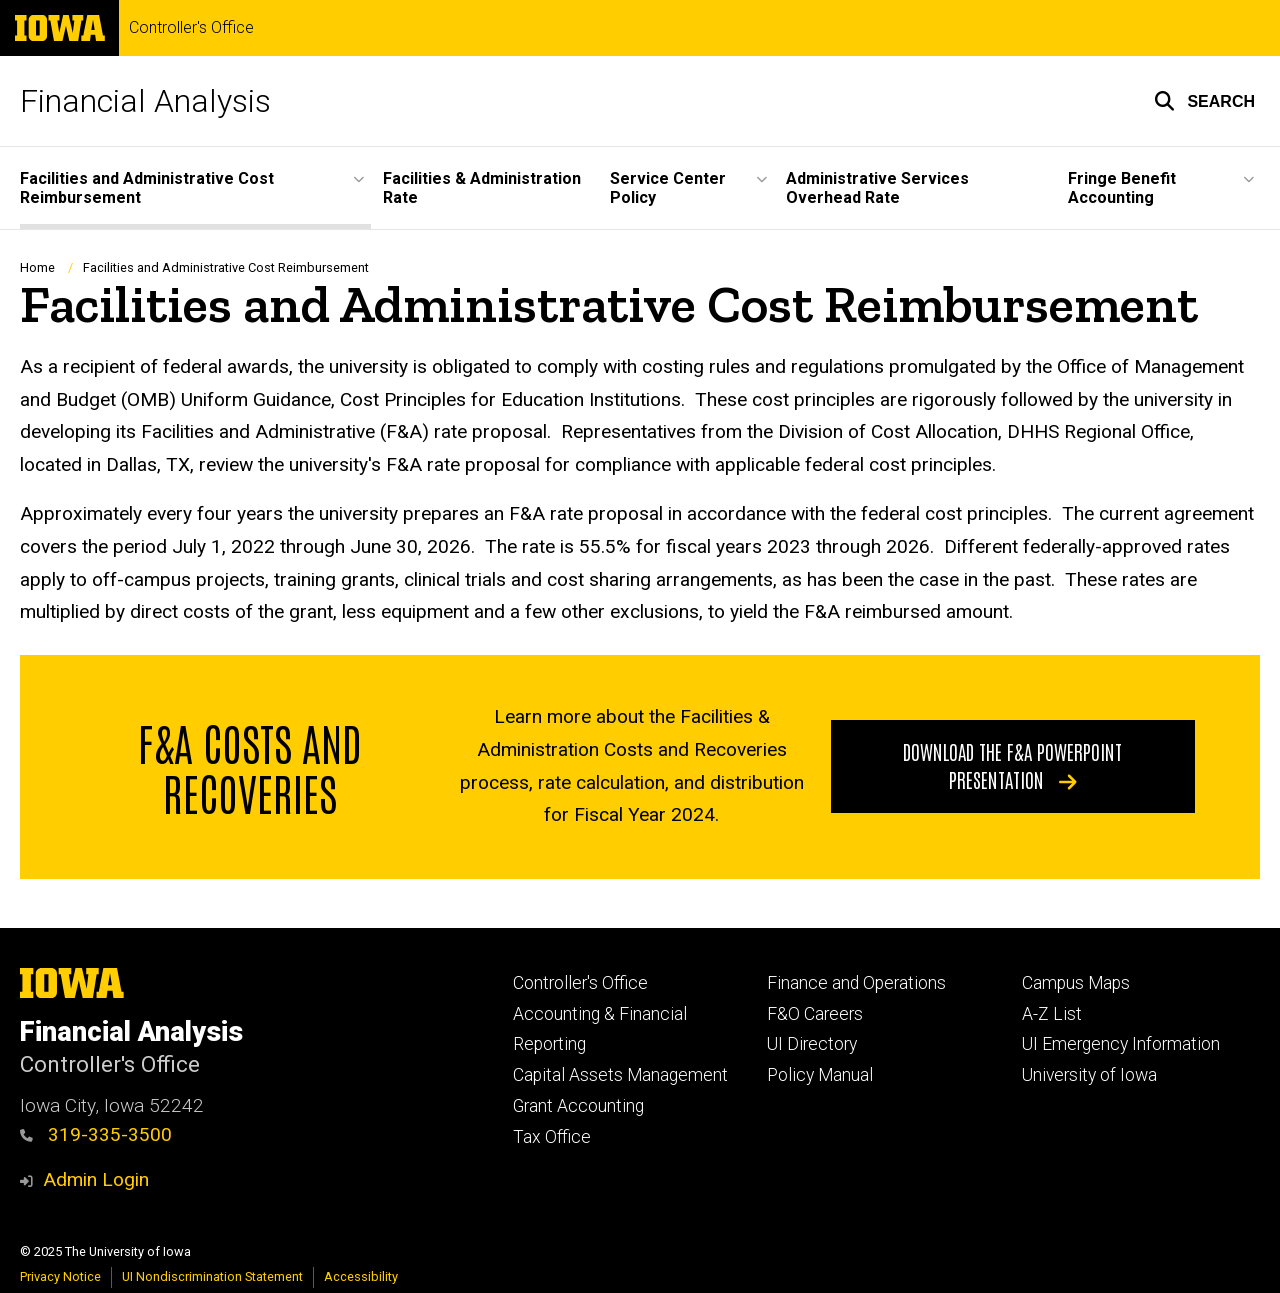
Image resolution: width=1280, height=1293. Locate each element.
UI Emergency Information (1121, 1044)
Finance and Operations (856, 983)
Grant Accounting (578, 1106)
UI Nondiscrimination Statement (212, 1276)
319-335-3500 (96, 1134)
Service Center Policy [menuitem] (668, 188)
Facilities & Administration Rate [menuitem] (482, 188)
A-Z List (1052, 1014)
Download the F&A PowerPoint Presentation (1012, 765)
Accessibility (361, 1276)
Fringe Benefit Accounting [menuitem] (1122, 188)
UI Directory (812, 1044)
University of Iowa (1089, 1075)
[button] (1204, 101)
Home (37, 267)
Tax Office (552, 1137)
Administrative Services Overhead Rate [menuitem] (877, 188)
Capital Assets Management (620, 1075)
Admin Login (96, 1179)
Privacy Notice (60, 1276)
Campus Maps (1076, 983)
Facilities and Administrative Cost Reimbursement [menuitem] (147, 188)
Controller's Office (191, 28)
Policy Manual (820, 1075)
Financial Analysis (145, 101)
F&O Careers (815, 1014)
